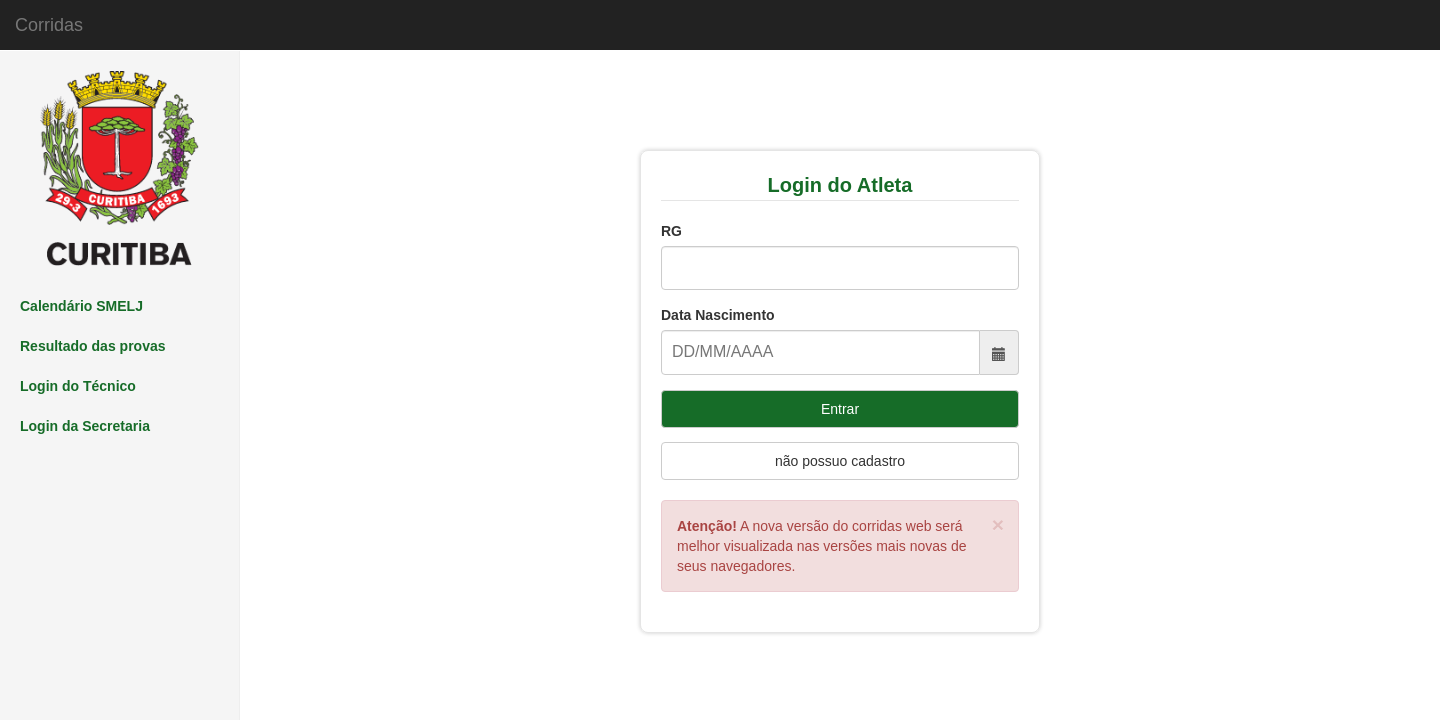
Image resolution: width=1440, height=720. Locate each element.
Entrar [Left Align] (840, 409)
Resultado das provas (93, 346)
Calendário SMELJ (81, 306)
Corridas (49, 25)
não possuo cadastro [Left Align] (840, 461)
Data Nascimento (718, 315)
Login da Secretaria (85, 426)
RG (671, 231)
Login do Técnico (78, 386)
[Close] (998, 524)
